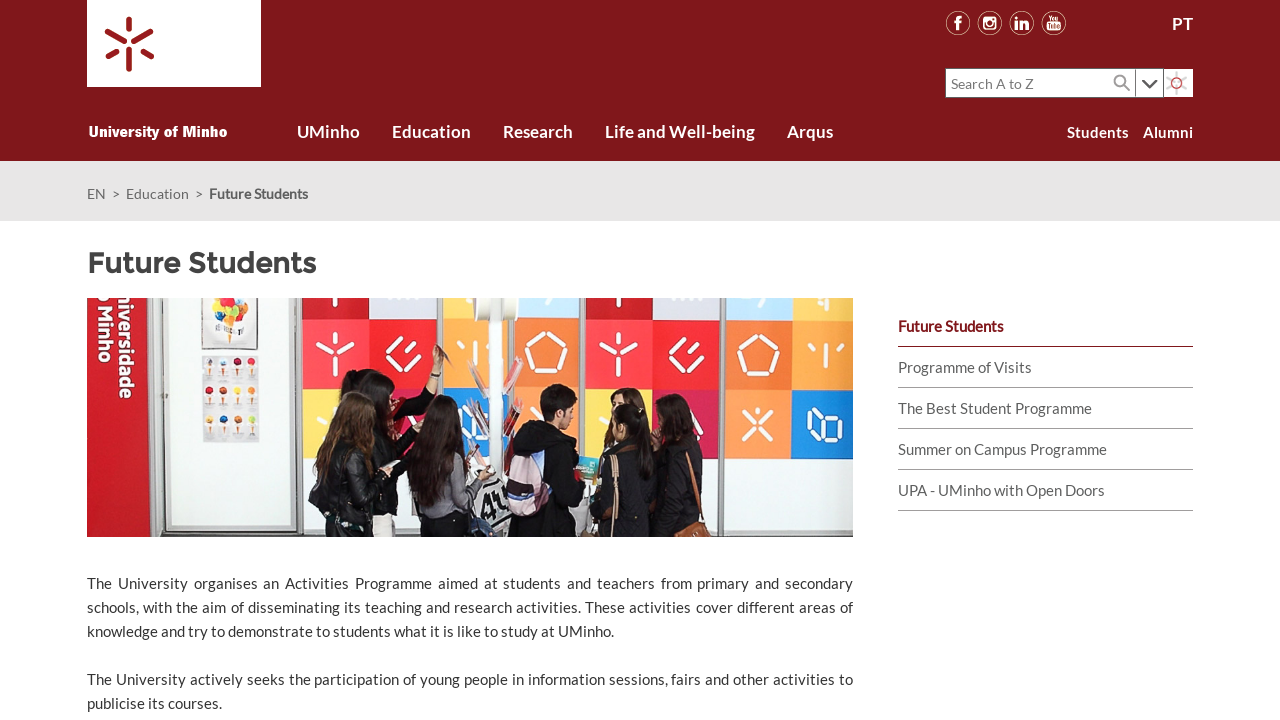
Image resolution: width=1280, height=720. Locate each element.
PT (1182, 23)
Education (157, 193)
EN (96, 193)
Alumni (1168, 132)
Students (1098, 132)
